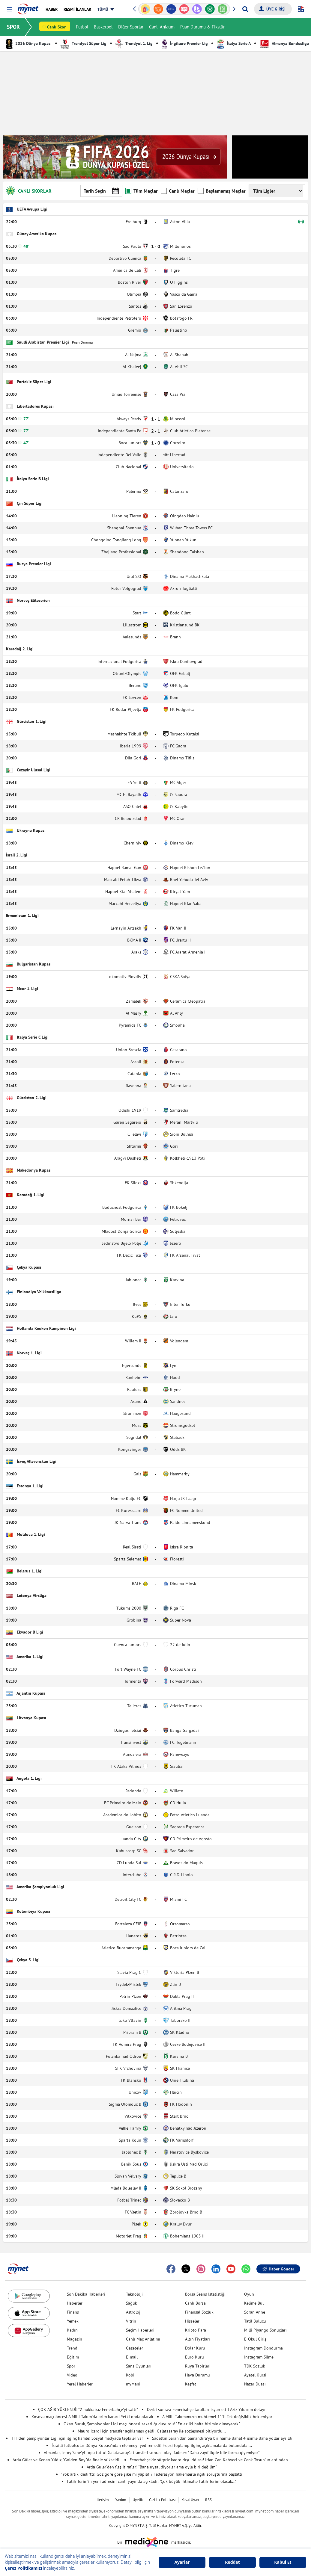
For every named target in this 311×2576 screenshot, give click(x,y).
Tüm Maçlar (141, 190)
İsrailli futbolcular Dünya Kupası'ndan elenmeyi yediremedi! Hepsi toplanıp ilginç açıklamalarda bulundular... (152, 2445)
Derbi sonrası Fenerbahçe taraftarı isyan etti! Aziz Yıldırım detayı (206, 2409)
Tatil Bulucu (255, 2321)
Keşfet (190, 2384)
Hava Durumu (197, 2375)
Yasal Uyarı (190, 2499)
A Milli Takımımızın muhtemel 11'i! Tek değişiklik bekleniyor (217, 2416)
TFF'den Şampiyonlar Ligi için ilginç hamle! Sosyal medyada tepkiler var (77, 2438)
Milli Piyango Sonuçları (265, 2330)
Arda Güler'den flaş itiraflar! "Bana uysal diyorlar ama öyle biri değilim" (152, 2467)
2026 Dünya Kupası (29, 43)
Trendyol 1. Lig (134, 43)
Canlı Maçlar (178, 190)
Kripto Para (195, 2330)
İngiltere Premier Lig (185, 43)
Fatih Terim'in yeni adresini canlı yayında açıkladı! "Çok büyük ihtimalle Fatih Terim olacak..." (152, 2481)
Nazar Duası (255, 2384)
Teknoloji (134, 2294)
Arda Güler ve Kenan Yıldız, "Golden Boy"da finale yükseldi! (67, 2459)
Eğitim (73, 2357)
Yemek (73, 2321)
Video (72, 2375)
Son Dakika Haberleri (86, 2294)
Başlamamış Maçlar (222, 190)
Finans (73, 2312)
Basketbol (103, 27)
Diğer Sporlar (131, 27)
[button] (9, 9)
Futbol (82, 27)
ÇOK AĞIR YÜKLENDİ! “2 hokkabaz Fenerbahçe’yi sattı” (88, 2409)
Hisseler (192, 2321)
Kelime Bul (254, 2303)
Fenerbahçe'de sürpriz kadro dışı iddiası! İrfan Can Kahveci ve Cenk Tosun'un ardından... (210, 2459)
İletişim (103, 2499)
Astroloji (134, 2312)
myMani (133, 2384)
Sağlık (131, 2303)
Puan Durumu (82, 342)
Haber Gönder (278, 2269)
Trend (72, 2348)
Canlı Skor (56, 27)
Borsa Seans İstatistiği (205, 2294)
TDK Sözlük (254, 2366)
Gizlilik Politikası (162, 2499)
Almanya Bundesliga (284, 43)
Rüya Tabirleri (198, 2366)
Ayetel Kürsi (255, 2375)
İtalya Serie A (234, 43)
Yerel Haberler (80, 2384)
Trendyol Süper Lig (83, 43)
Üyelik (138, 2499)
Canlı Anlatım (162, 27)
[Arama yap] (245, 8)
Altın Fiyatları (197, 2339)
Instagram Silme (259, 2357)
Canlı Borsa (195, 2303)
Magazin (74, 2339)
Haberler (74, 2303)
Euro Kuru (194, 2357)
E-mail (132, 2357)
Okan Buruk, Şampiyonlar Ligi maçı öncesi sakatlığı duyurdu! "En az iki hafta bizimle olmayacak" (152, 2424)
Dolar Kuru (195, 2348)
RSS (208, 2499)
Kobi (130, 2375)
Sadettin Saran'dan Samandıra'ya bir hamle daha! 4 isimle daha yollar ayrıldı (222, 2438)
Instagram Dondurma (263, 2348)
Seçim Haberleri (140, 2330)
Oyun (249, 2294)
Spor (71, 2366)
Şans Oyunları (138, 2366)
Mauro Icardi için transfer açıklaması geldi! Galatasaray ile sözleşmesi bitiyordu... (152, 2431)
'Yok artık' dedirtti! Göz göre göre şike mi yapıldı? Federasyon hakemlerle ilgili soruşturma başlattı (151, 2474)
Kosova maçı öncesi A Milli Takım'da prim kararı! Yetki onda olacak (92, 2416)
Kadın (72, 2330)
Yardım (120, 2499)
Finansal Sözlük (199, 2312)
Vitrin (131, 2321)
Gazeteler (134, 2348)
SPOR (13, 26)
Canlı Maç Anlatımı (143, 2339)
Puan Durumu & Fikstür (203, 27)
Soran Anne (254, 2312)
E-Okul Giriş (255, 2339)
